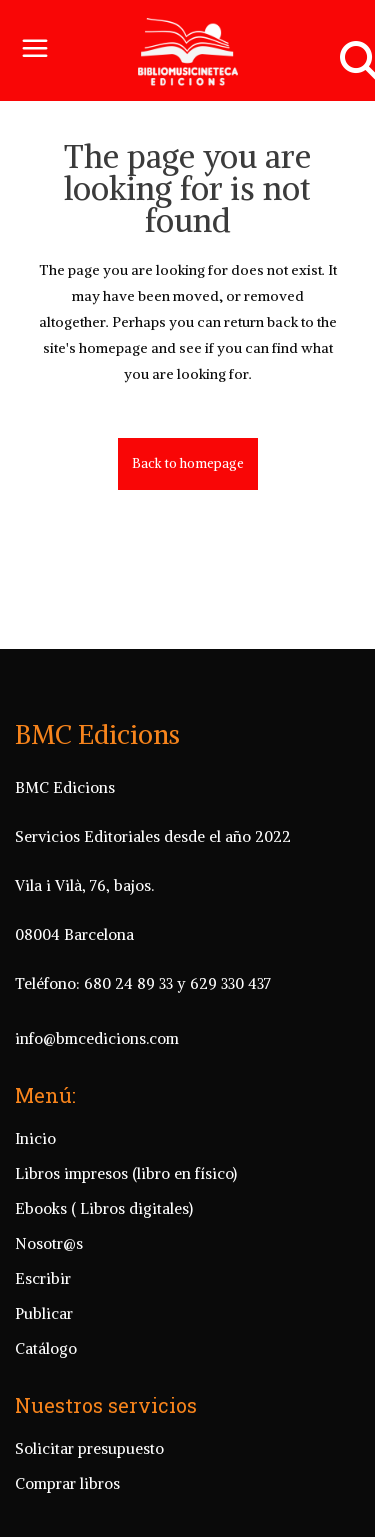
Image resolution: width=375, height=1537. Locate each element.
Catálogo (46, 1348)
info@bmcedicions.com (97, 1038)
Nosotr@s (49, 1243)
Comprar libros (67, 1483)
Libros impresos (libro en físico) (126, 1173)
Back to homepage (188, 463)
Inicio (35, 1138)
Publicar (44, 1313)
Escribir (43, 1278)
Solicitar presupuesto (89, 1448)
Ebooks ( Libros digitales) (104, 1208)
